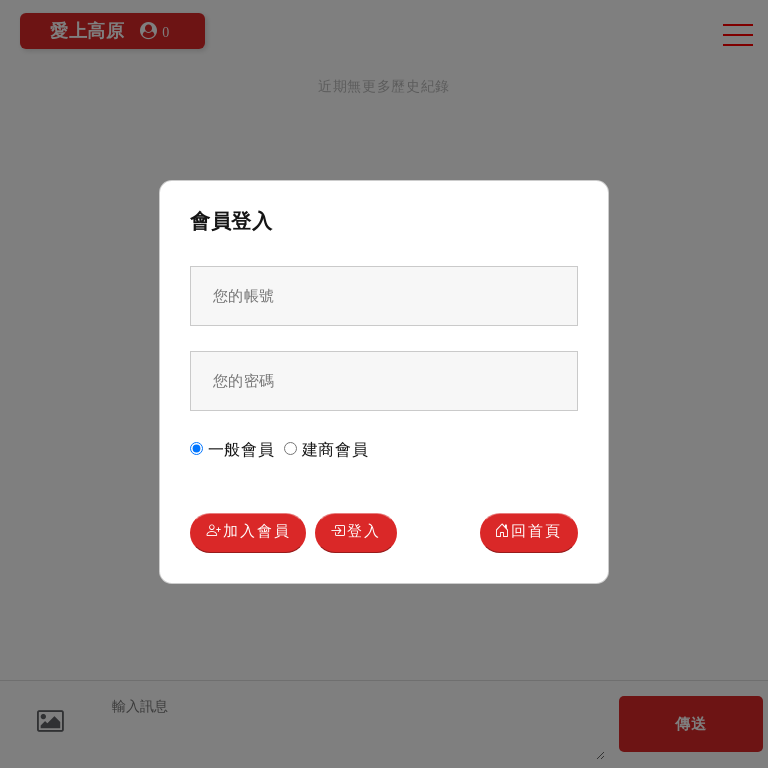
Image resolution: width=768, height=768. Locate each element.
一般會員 (232, 449)
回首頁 (528, 532)
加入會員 (248, 532)
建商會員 (326, 449)
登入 (355, 532)
